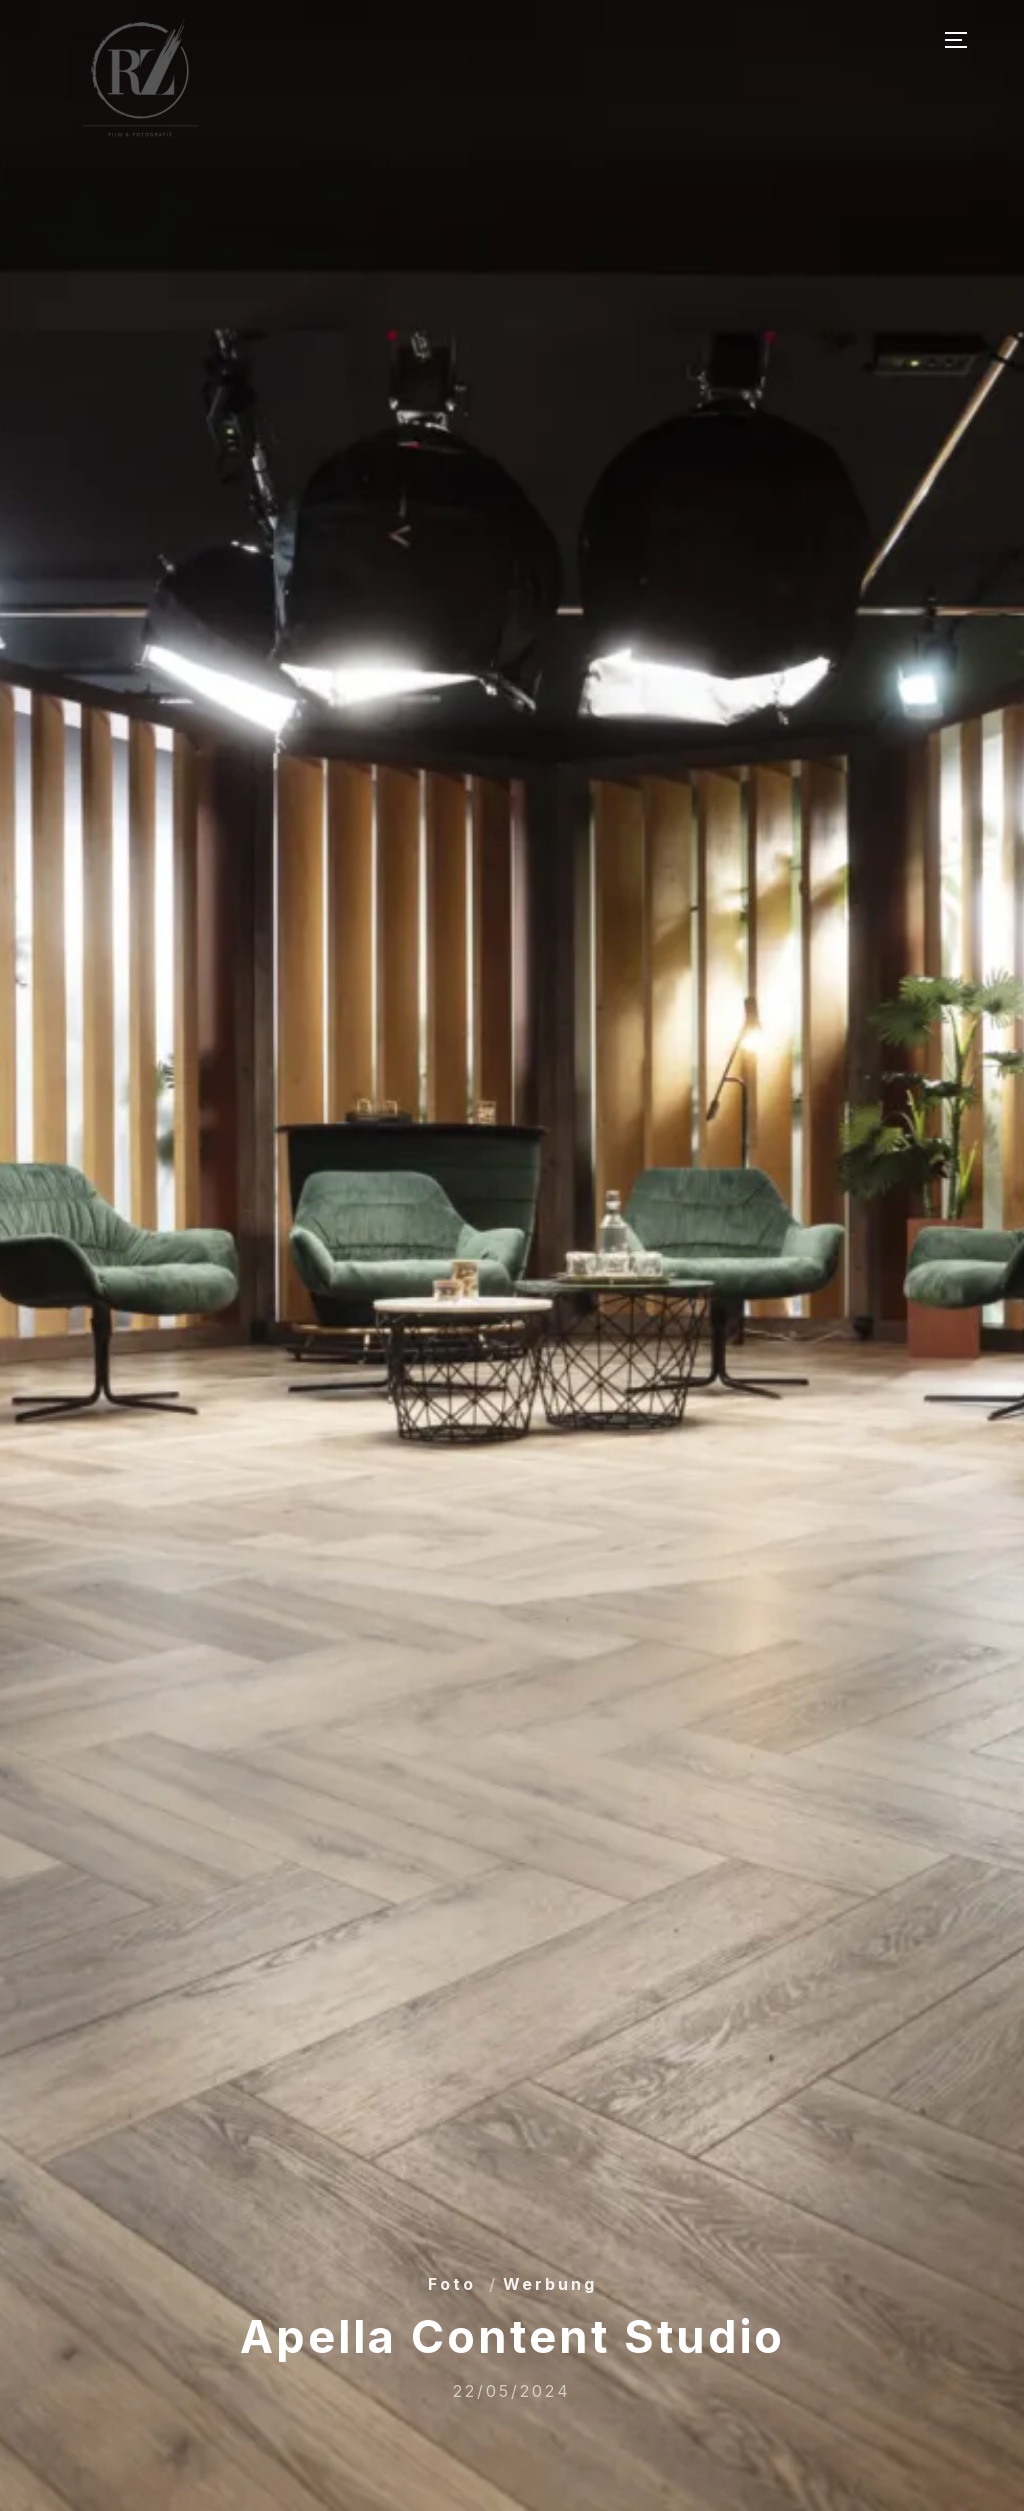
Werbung (550, 2284)
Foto (452, 2284)
